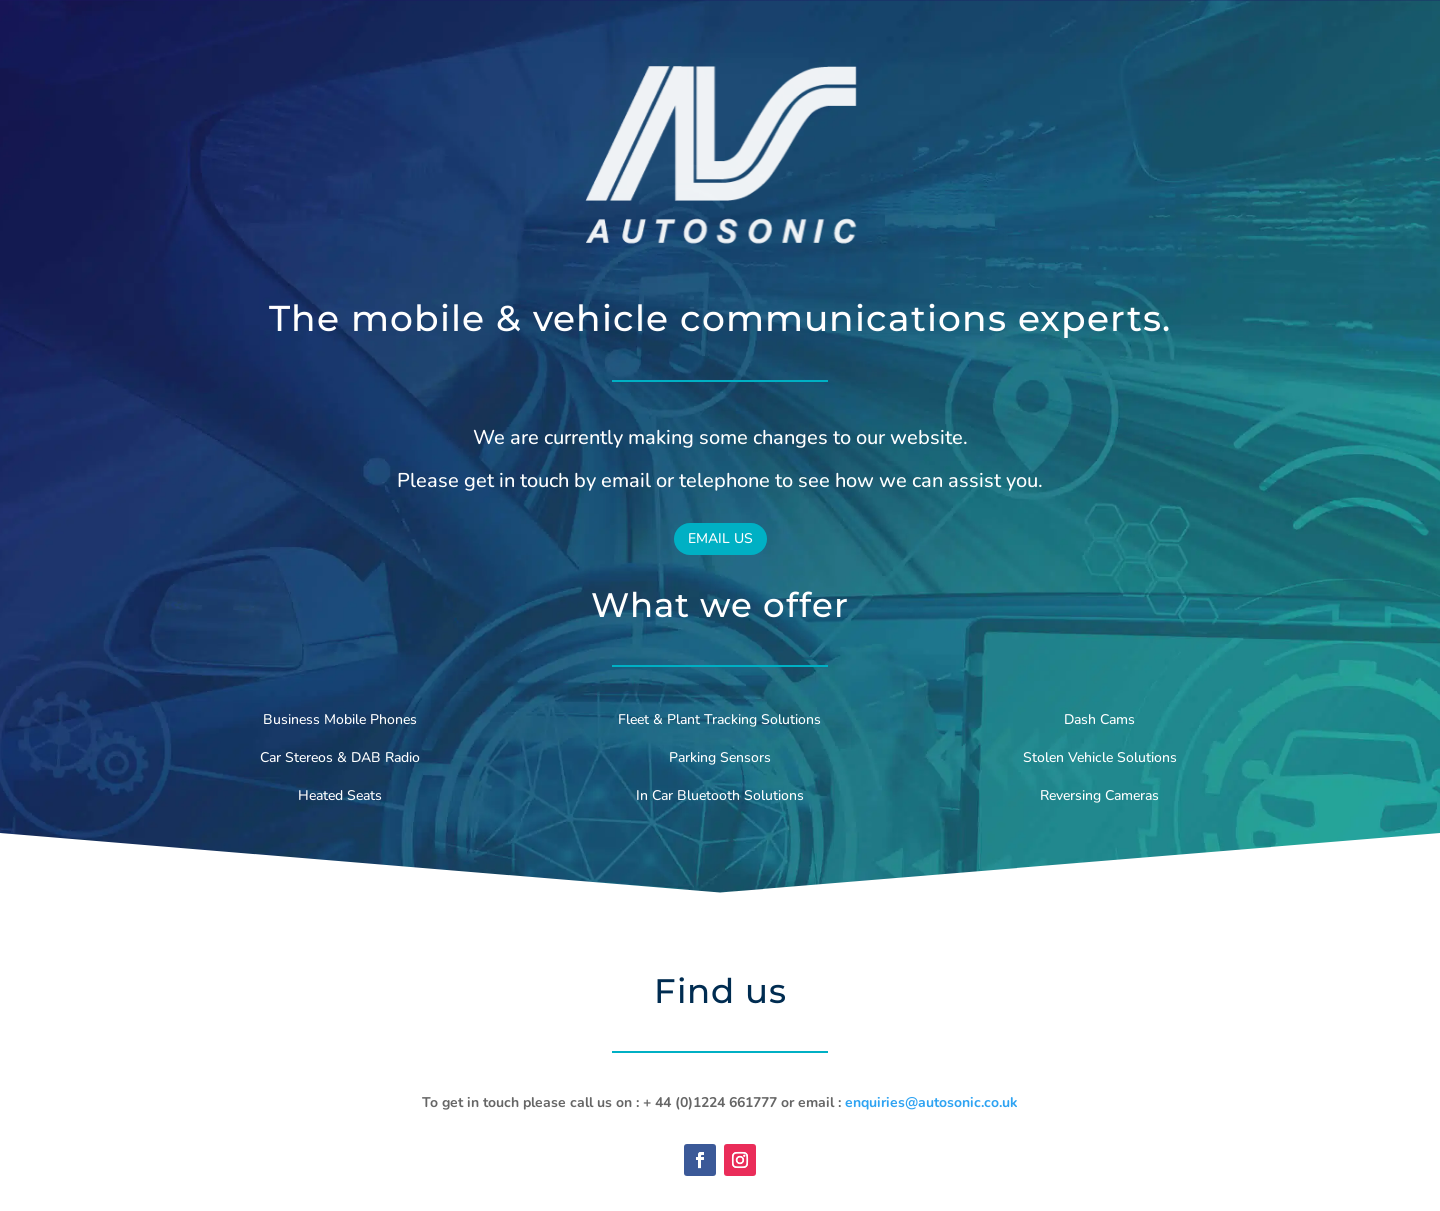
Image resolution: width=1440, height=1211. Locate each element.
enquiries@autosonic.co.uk (931, 1102)
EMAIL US (720, 538)
